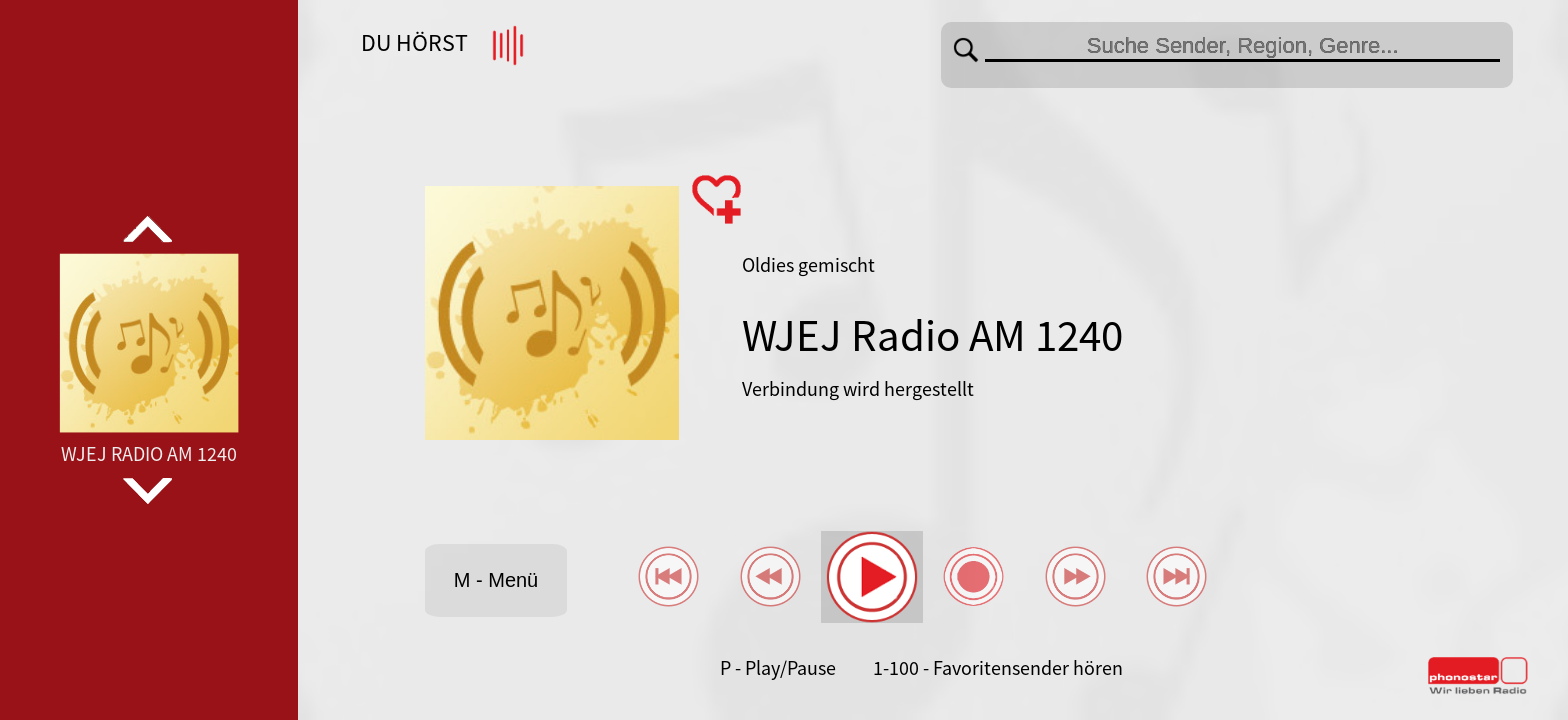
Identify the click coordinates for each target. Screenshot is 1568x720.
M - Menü (496, 580)
